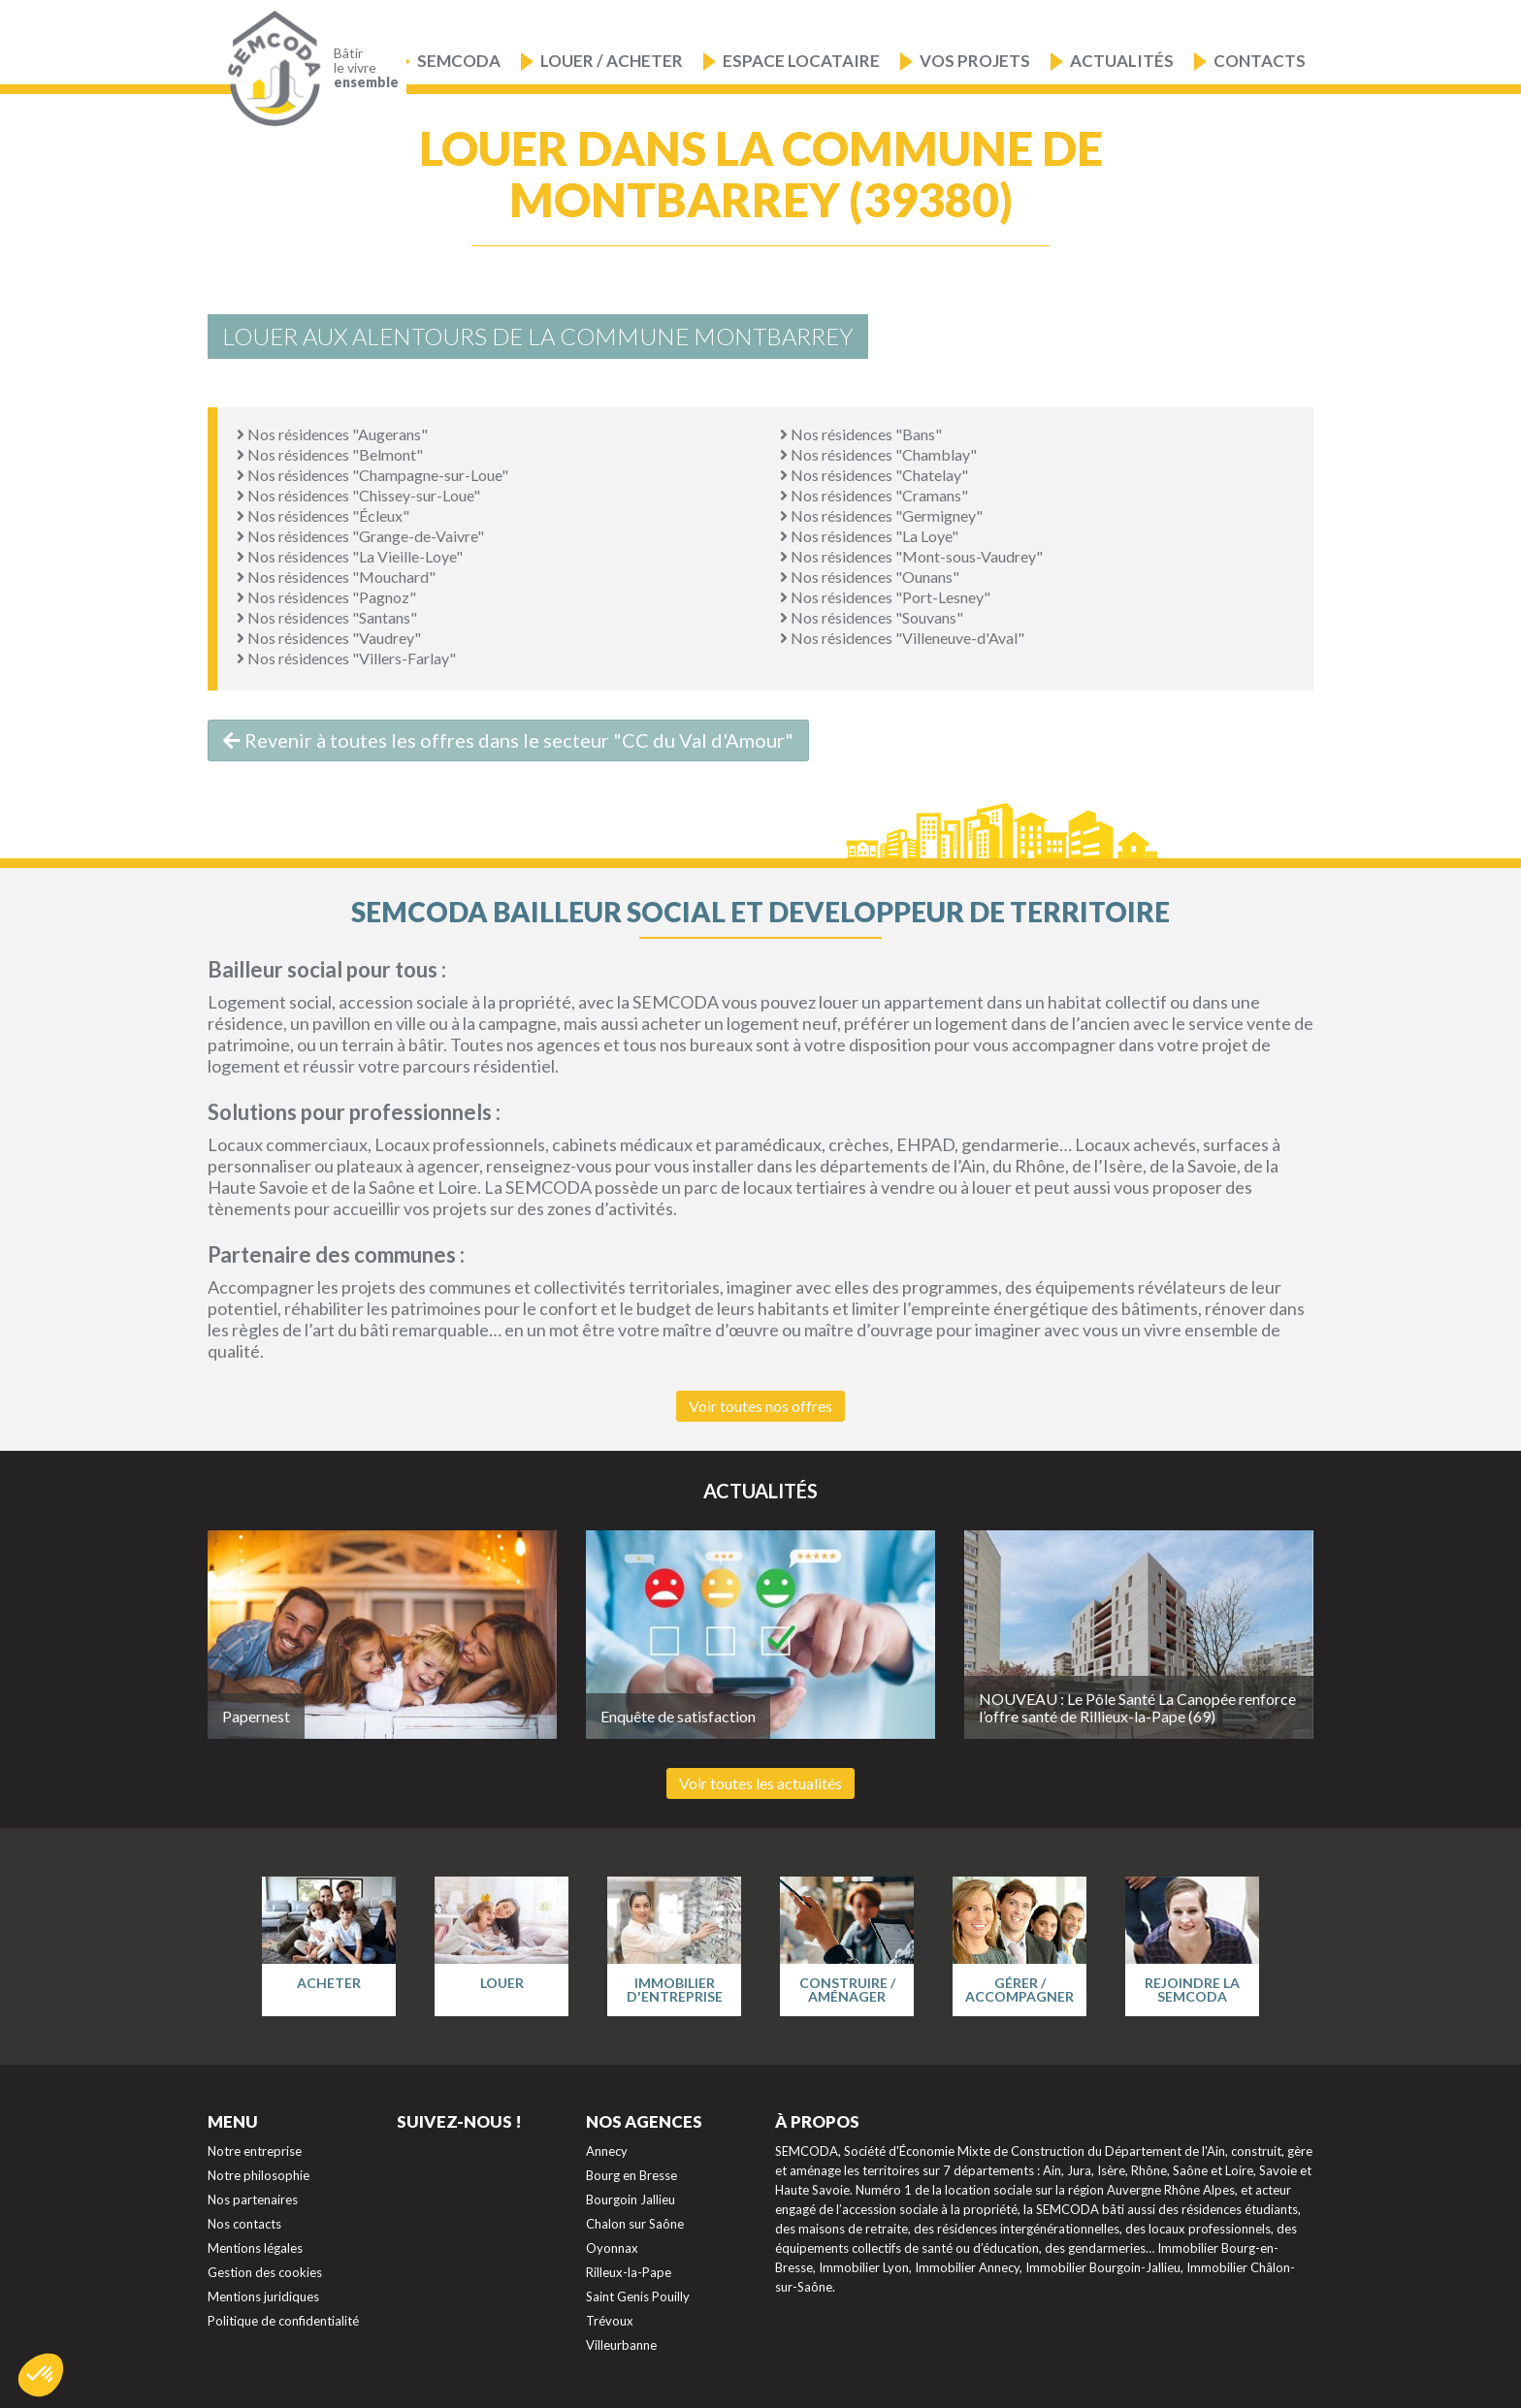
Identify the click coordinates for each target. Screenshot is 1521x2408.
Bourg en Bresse (631, 2175)
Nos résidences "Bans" (861, 434)
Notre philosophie (258, 2175)
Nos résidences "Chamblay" (878, 454)
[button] (40, 2375)
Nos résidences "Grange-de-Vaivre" (360, 536)
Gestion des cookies (265, 2272)
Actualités (1122, 60)
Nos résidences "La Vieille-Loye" (350, 556)
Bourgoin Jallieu (630, 2199)
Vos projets (975, 60)
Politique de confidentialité (283, 2320)
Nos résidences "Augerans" (332, 434)
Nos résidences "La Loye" (869, 536)
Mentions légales (255, 2248)
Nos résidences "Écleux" (323, 515)
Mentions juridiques (263, 2296)
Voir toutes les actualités (760, 1783)
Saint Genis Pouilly (638, 2296)
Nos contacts (244, 2223)
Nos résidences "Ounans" (869, 576)
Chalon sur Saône (635, 2223)
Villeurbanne (621, 2345)
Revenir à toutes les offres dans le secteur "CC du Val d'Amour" (508, 740)
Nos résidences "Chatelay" (874, 475)
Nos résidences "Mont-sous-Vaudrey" (911, 556)
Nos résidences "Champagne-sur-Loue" (372, 475)
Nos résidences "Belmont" (330, 454)
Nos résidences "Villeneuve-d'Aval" (902, 637)
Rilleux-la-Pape (628, 2272)
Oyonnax (612, 2248)
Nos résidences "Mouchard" (336, 576)
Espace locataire (801, 60)
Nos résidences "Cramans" (874, 495)
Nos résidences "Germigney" (881, 515)
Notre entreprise (255, 2151)
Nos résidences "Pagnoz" (326, 597)
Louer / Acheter (611, 60)
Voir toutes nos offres (760, 1406)
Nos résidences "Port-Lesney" (885, 597)
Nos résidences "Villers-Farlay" (346, 658)
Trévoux (609, 2320)
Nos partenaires (253, 2199)
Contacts (1260, 60)
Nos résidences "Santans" (327, 617)
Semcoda (459, 60)
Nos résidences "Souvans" (871, 617)
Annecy (607, 2151)
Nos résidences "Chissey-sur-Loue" (358, 495)
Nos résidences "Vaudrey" (329, 637)
